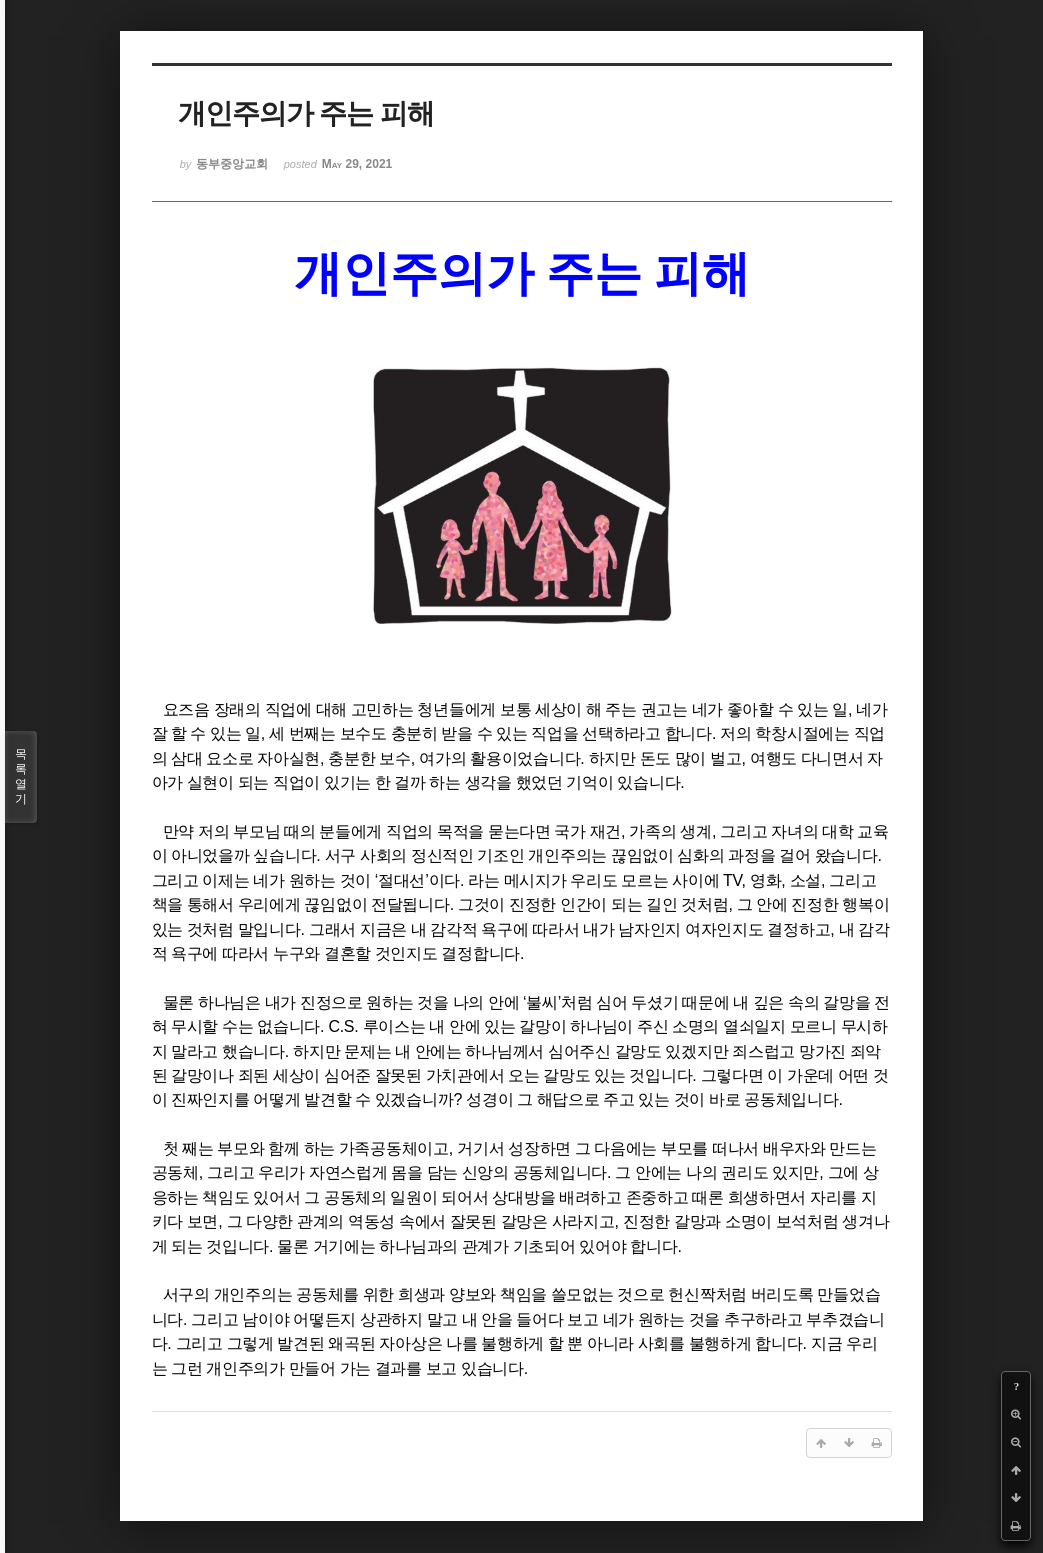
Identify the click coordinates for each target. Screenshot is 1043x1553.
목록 (21, 777)
